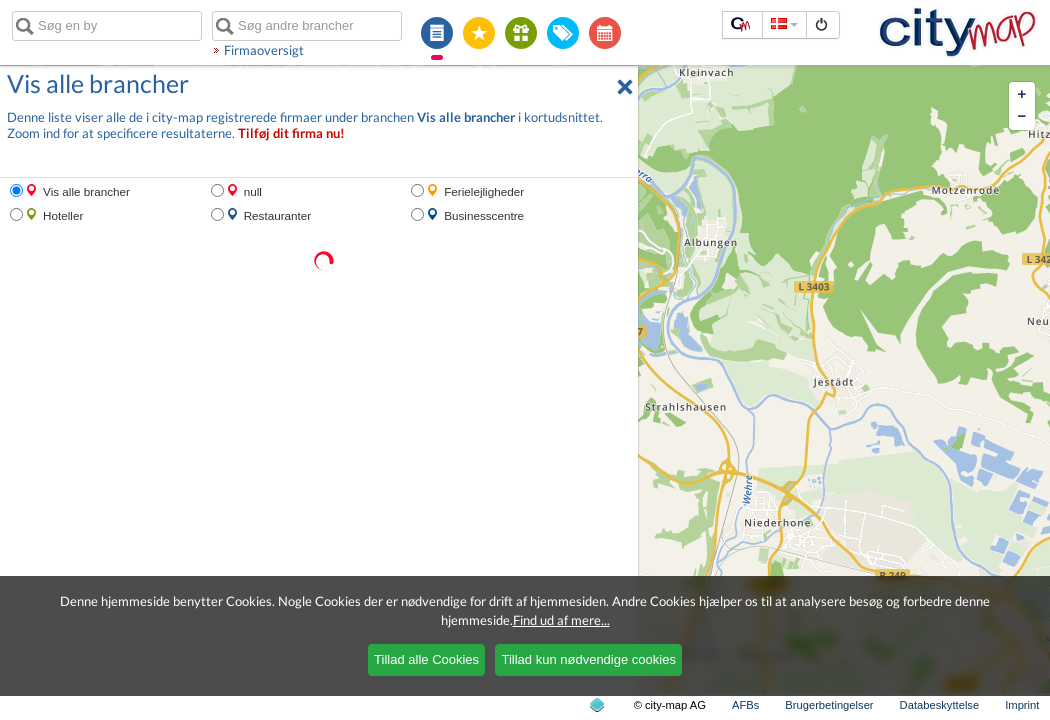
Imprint (1022, 705)
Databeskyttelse (940, 705)
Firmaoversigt (264, 50)
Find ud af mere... (561, 620)
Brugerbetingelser (829, 705)
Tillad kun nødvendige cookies (588, 659)
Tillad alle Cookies (426, 659)
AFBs (745, 705)
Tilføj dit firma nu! (291, 133)
